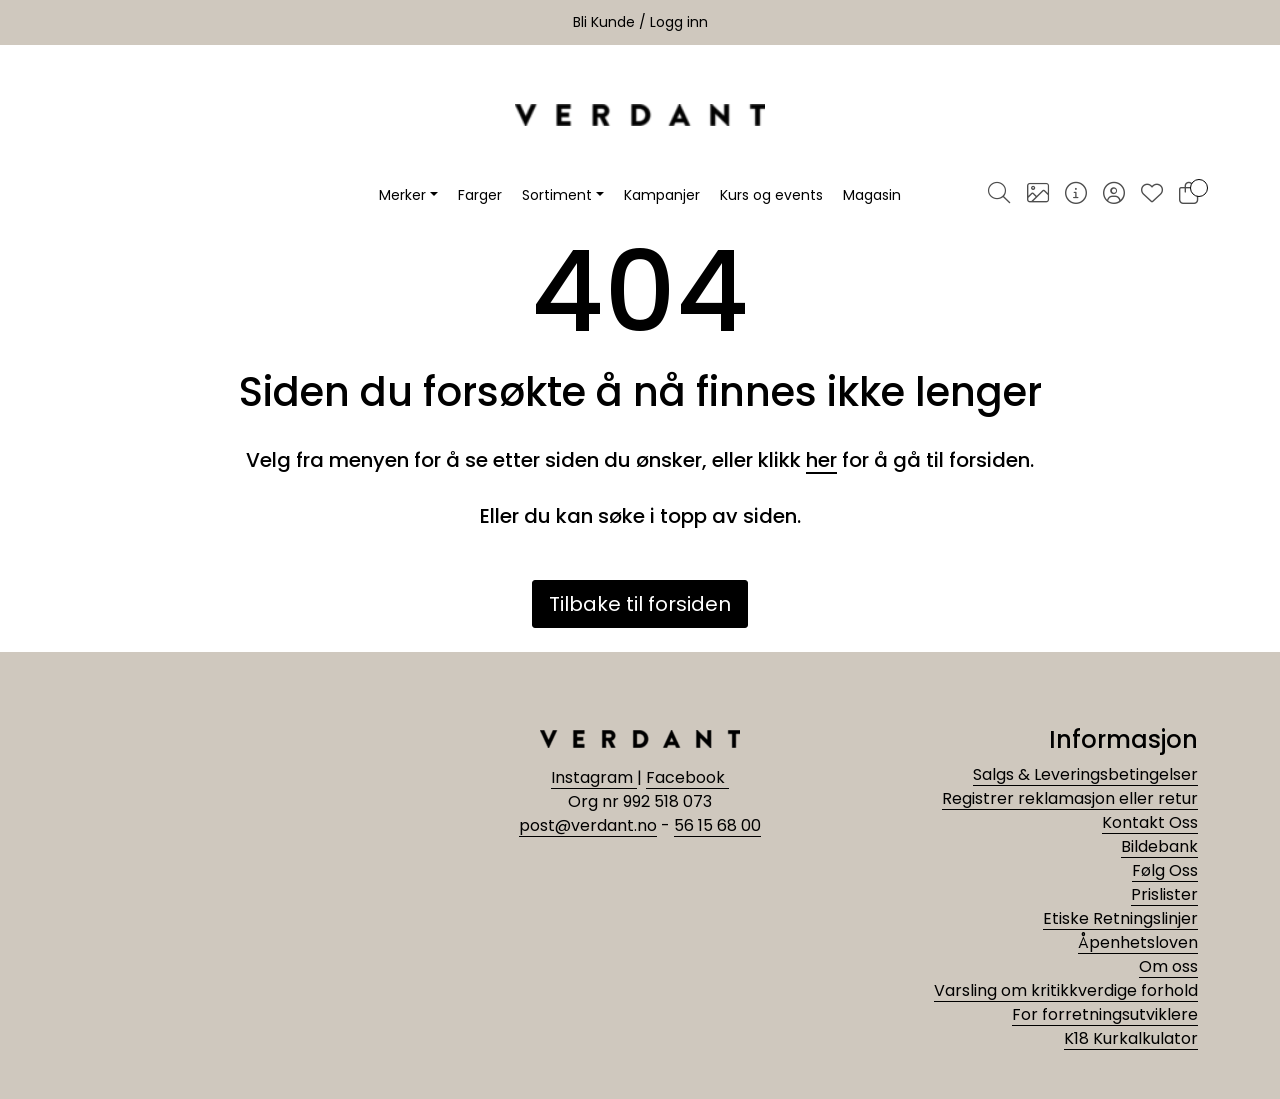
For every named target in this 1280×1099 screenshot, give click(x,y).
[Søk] (999, 195)
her (821, 460)
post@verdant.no (588, 825)
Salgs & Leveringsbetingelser (1085, 774)
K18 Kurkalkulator (1131, 1038)
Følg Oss (1165, 870)
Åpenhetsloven (1138, 942)
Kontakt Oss (1150, 822)
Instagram (594, 777)
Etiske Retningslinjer (1120, 918)
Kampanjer (662, 195)
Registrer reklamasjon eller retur (1070, 798)
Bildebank (1159, 846)
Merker (402, 195)
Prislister (1164, 894)
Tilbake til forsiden (640, 604)
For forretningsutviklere (1105, 1014)
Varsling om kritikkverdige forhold (1066, 990)
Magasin (872, 195)
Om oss (1168, 966)
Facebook (687, 777)
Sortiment (557, 195)
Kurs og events (771, 195)
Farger (480, 195)
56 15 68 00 (717, 825)
